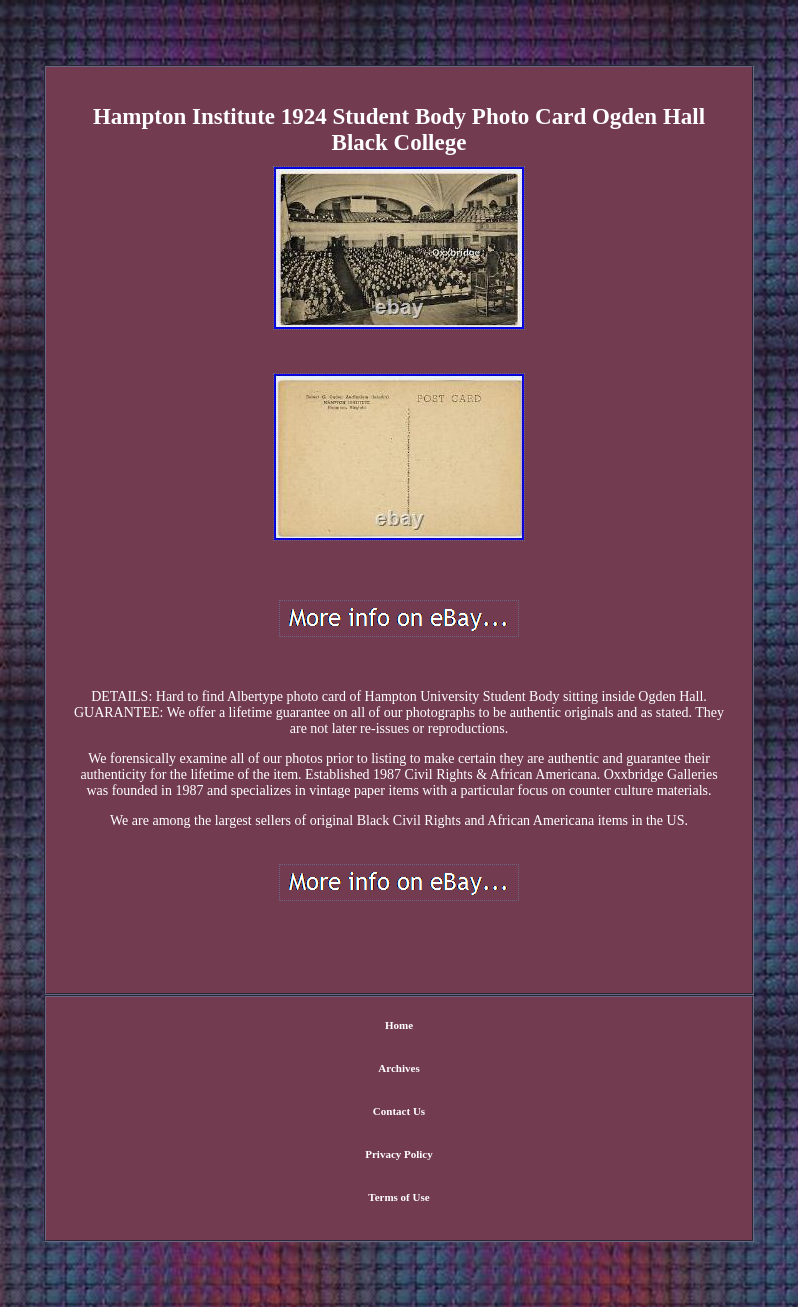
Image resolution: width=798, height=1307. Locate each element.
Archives (398, 1068)
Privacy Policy (399, 1154)
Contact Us (399, 1111)
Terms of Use (398, 1197)
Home (399, 1025)
